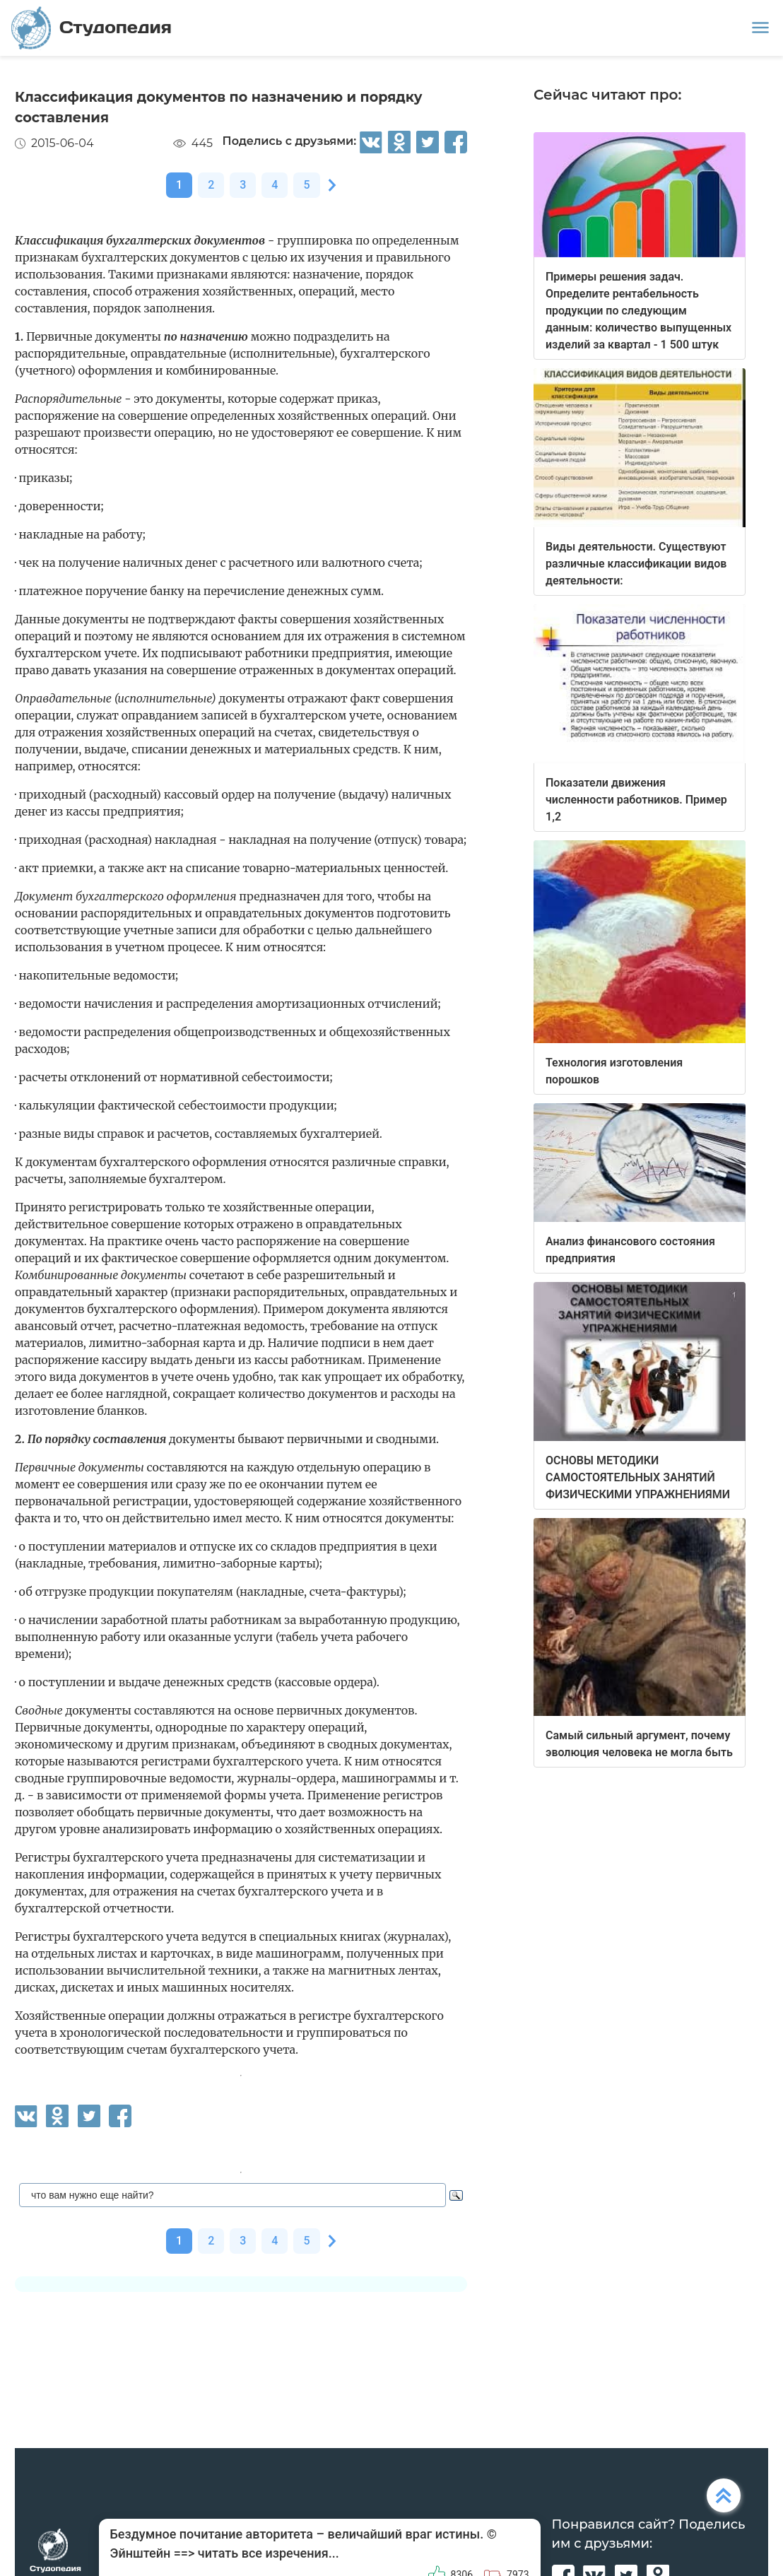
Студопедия (91, 28)
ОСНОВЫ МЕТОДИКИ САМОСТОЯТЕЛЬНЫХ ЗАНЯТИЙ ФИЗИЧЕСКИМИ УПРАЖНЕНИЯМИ (638, 1477)
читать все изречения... (268, 2553)
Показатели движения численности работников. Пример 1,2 (636, 799)
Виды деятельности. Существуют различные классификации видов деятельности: (636, 563)
